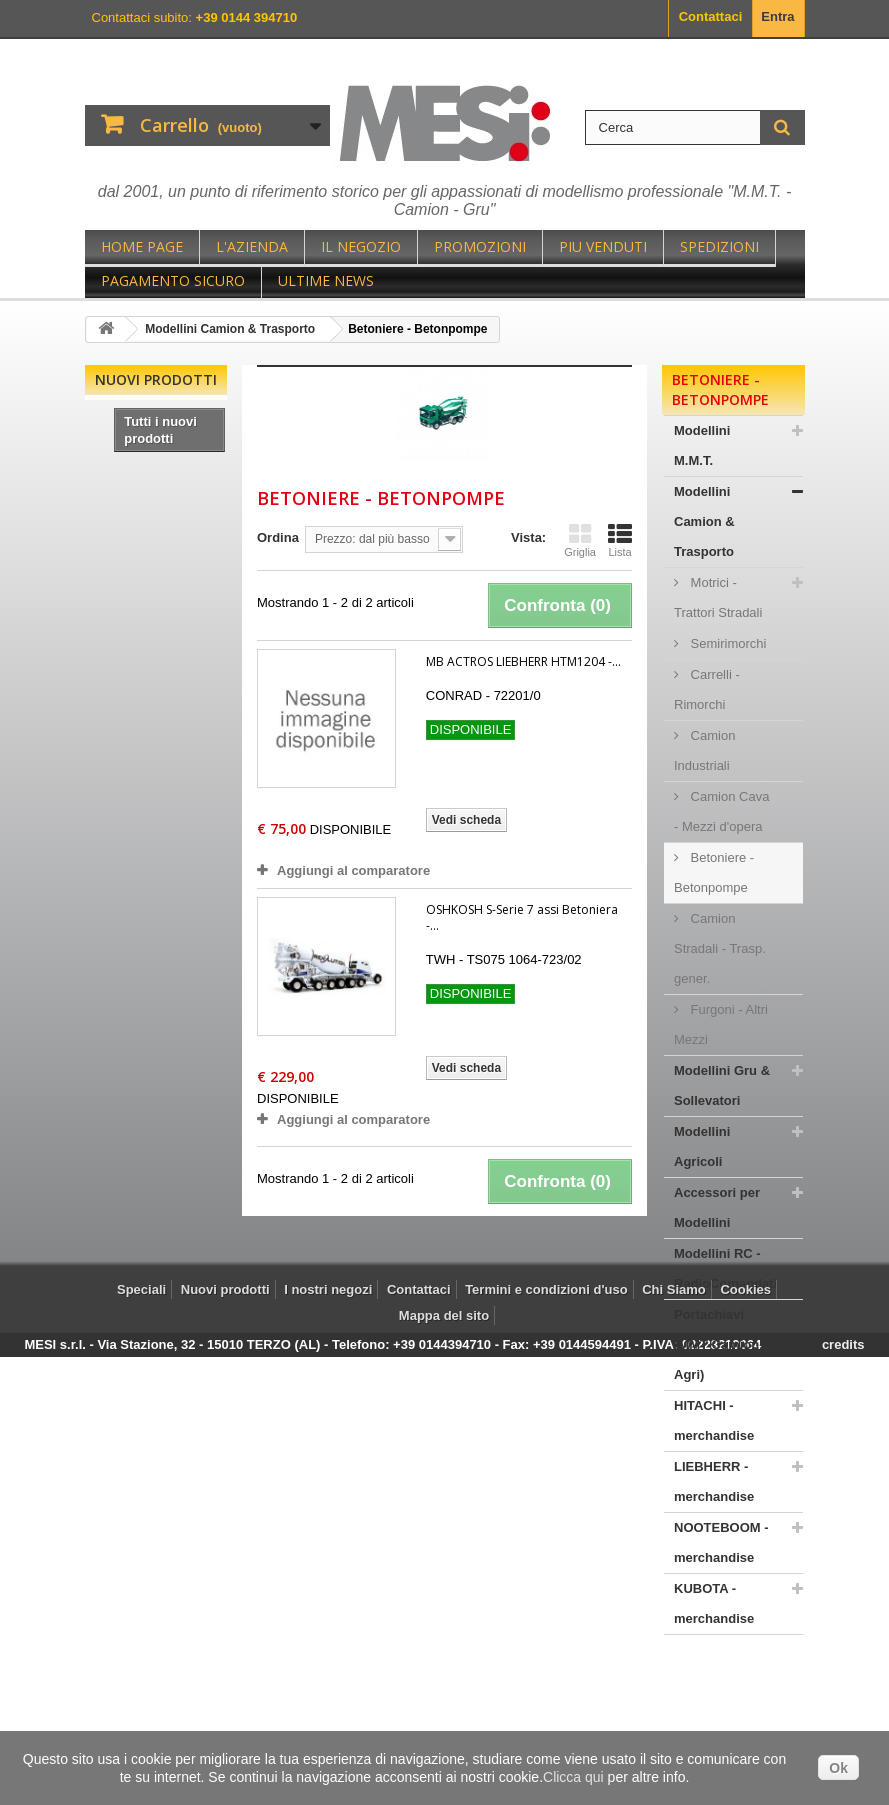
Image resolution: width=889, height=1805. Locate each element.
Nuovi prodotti (156, 379)
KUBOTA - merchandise (714, 1603)
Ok (838, 1768)
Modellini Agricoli (702, 1146)
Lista (620, 540)
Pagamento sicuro (173, 280)
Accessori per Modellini (717, 1207)
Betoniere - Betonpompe (714, 872)
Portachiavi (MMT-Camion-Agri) (719, 1344)
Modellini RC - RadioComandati (725, 1268)
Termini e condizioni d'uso (546, 1728)
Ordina (278, 537)
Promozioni (480, 246)
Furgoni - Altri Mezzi (721, 1024)
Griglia (580, 540)
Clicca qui (573, 1777)
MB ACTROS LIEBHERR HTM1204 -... (523, 661)
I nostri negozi (328, 1728)
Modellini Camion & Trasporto (704, 521)
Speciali (141, 1728)
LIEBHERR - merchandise (714, 1481)
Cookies (745, 1728)
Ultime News (326, 280)
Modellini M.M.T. (702, 445)
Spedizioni (719, 246)
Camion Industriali (704, 750)
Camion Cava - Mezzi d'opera (721, 811)
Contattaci (711, 16)
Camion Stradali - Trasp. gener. (720, 948)
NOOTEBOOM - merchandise (721, 1542)
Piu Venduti (603, 246)
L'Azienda (252, 246)
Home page (142, 246)
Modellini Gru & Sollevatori (722, 1085)
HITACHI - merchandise (714, 1420)
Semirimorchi (726, 643)
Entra (777, 16)
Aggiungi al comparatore (353, 870)
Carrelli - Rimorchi (707, 689)
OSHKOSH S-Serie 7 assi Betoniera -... (522, 917)
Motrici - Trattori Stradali (718, 597)
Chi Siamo (674, 1728)
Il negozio (361, 246)
